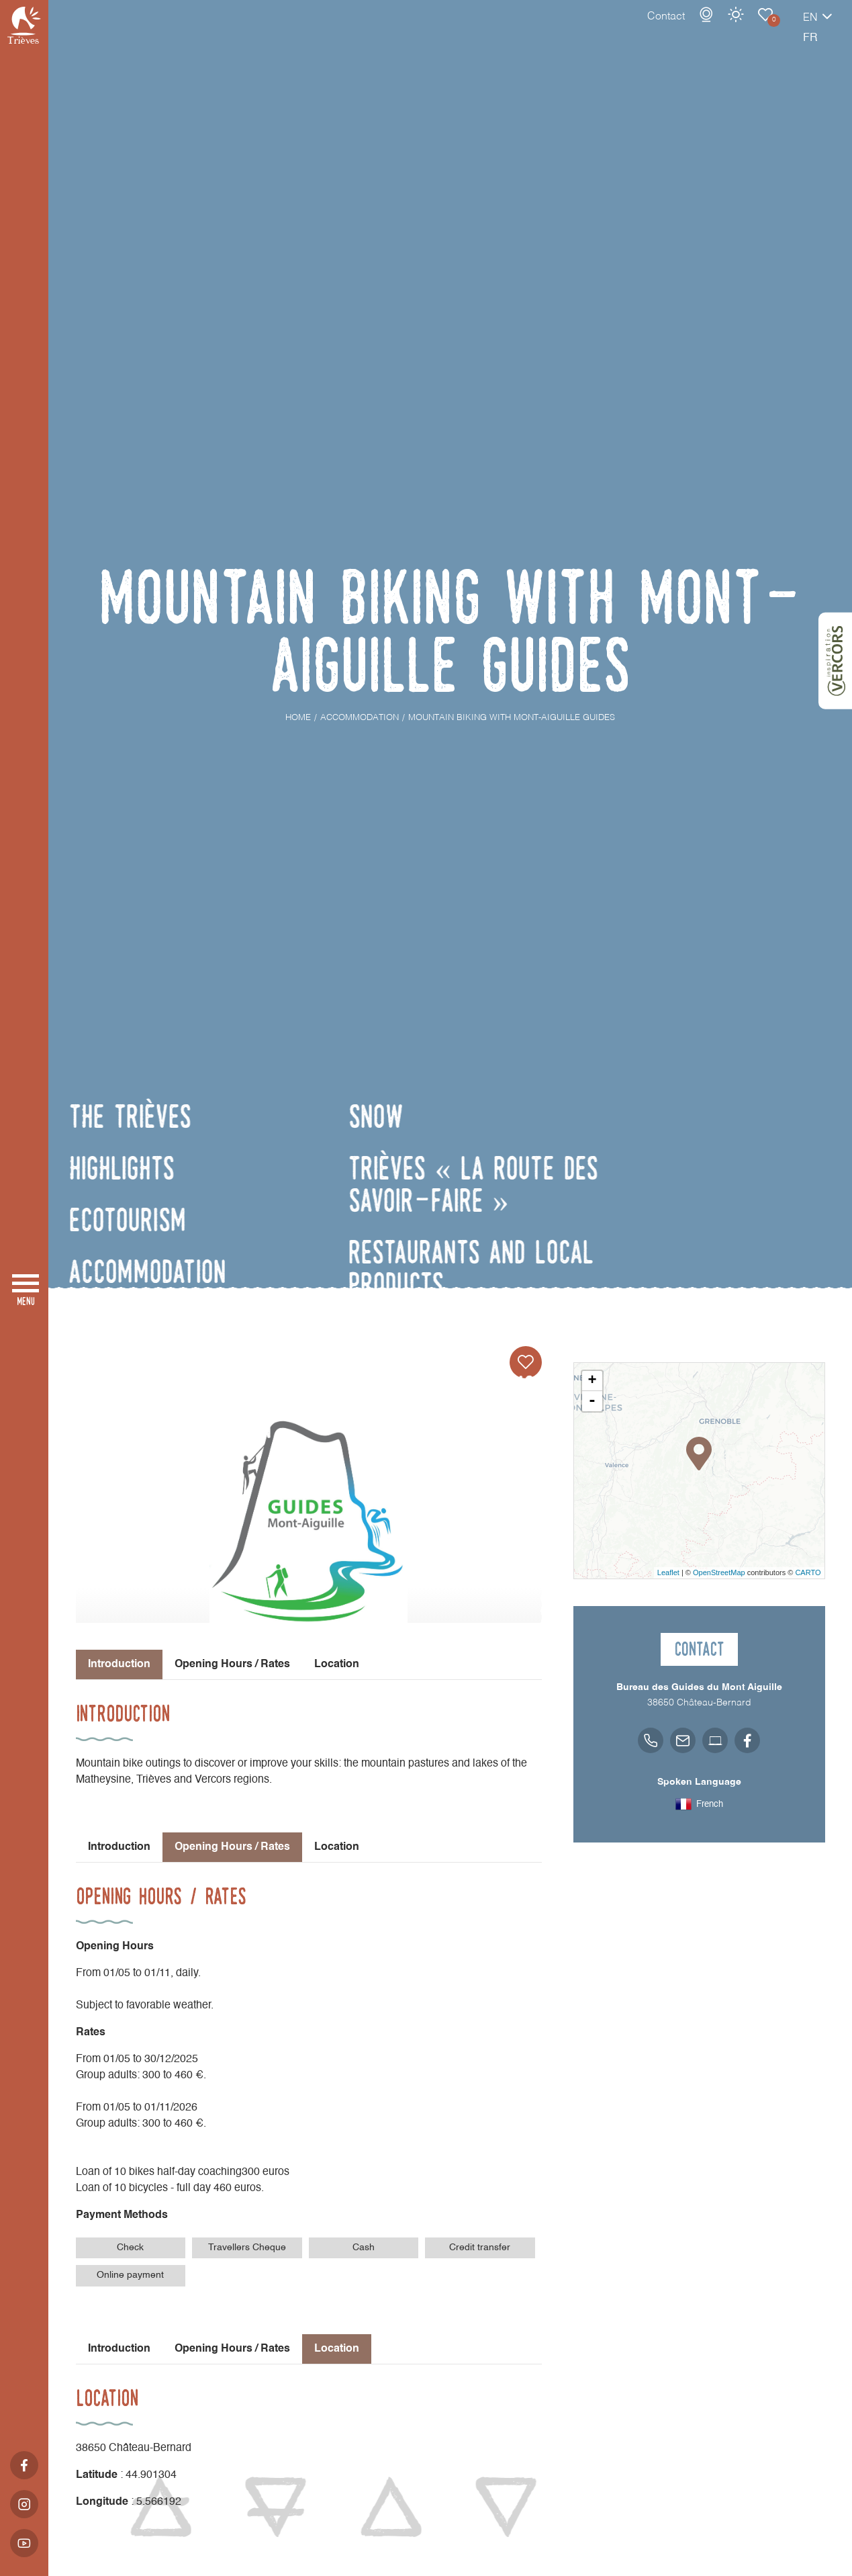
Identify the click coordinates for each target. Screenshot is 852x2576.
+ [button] (591, 1381)
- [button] (592, 1401)
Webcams (659, 28)
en (763, 31)
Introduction (119, 1847)
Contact (619, 30)
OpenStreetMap (719, 1572)
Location (336, 1664)
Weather (689, 28)
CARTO (807, 1572)
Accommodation (718, 28)
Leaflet (668, 1572)
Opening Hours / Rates (232, 1664)
